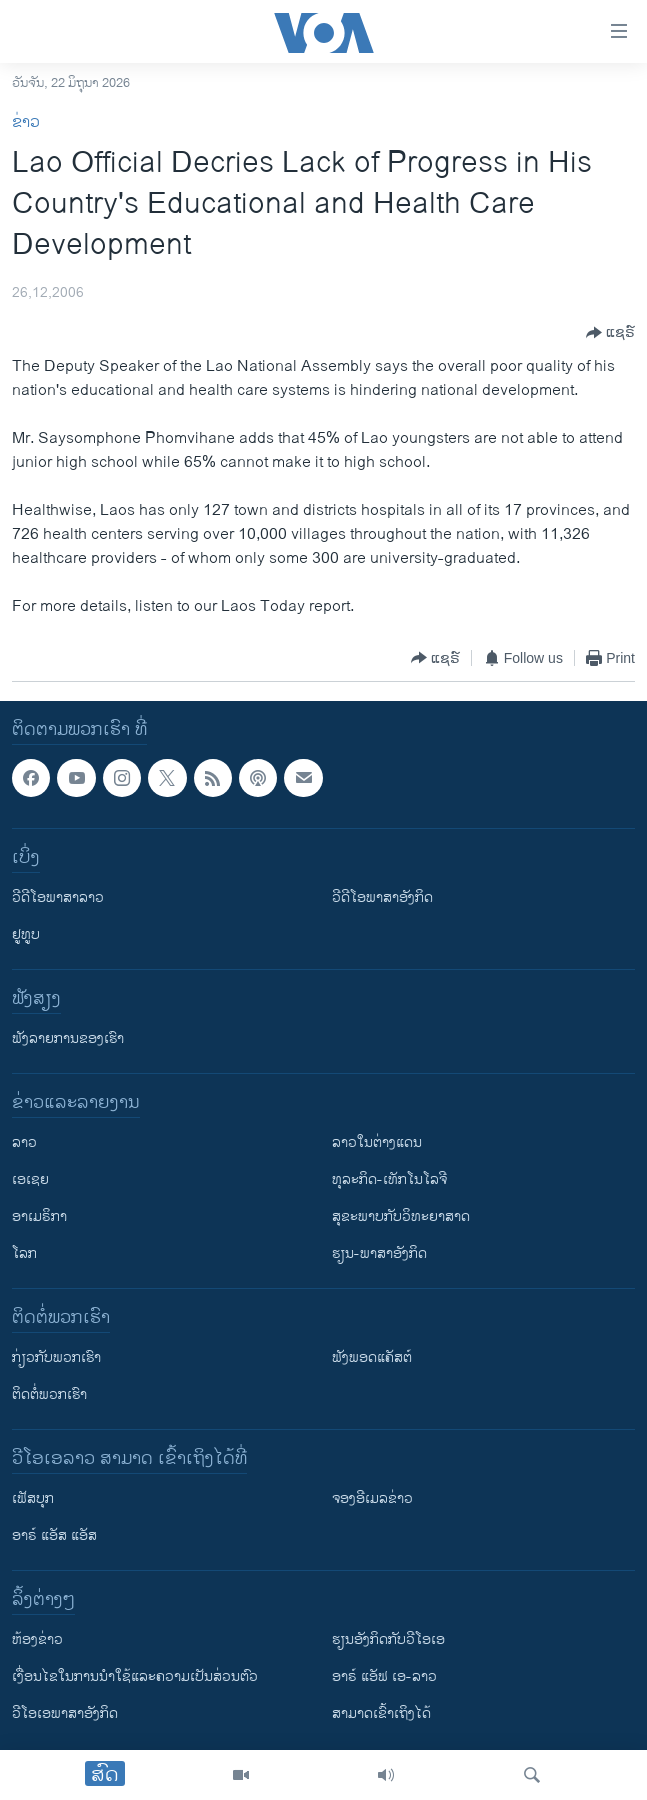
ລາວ (24, 1142)
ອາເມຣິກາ (39, 1216)
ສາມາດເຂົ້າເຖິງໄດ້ (381, 1713)
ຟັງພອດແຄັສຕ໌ (372, 1357)
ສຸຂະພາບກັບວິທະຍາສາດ (401, 1216)
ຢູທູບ (26, 934)
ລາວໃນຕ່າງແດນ (377, 1142)
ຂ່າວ (26, 122)
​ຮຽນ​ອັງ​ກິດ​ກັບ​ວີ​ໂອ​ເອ (388, 1639)
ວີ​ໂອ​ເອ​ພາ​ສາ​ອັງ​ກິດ (65, 1713)
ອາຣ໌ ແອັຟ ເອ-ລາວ (384, 1676)
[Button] (610, 333)
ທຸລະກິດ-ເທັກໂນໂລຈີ (389, 1179)
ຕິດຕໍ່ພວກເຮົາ (49, 1394)
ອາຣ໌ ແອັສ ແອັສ (54, 1535)
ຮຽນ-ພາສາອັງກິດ (379, 1253)
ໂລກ (24, 1253)
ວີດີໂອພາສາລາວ (58, 897)
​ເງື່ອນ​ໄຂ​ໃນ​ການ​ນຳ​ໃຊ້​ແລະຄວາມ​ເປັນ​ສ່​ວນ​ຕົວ (135, 1676)
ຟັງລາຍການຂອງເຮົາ (68, 1038)
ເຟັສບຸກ (33, 1498)
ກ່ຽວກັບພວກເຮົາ (56, 1357)
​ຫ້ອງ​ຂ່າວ (37, 1639)
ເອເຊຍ (30, 1179)
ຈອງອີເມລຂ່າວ (372, 1498)
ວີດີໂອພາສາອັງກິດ (382, 897)
